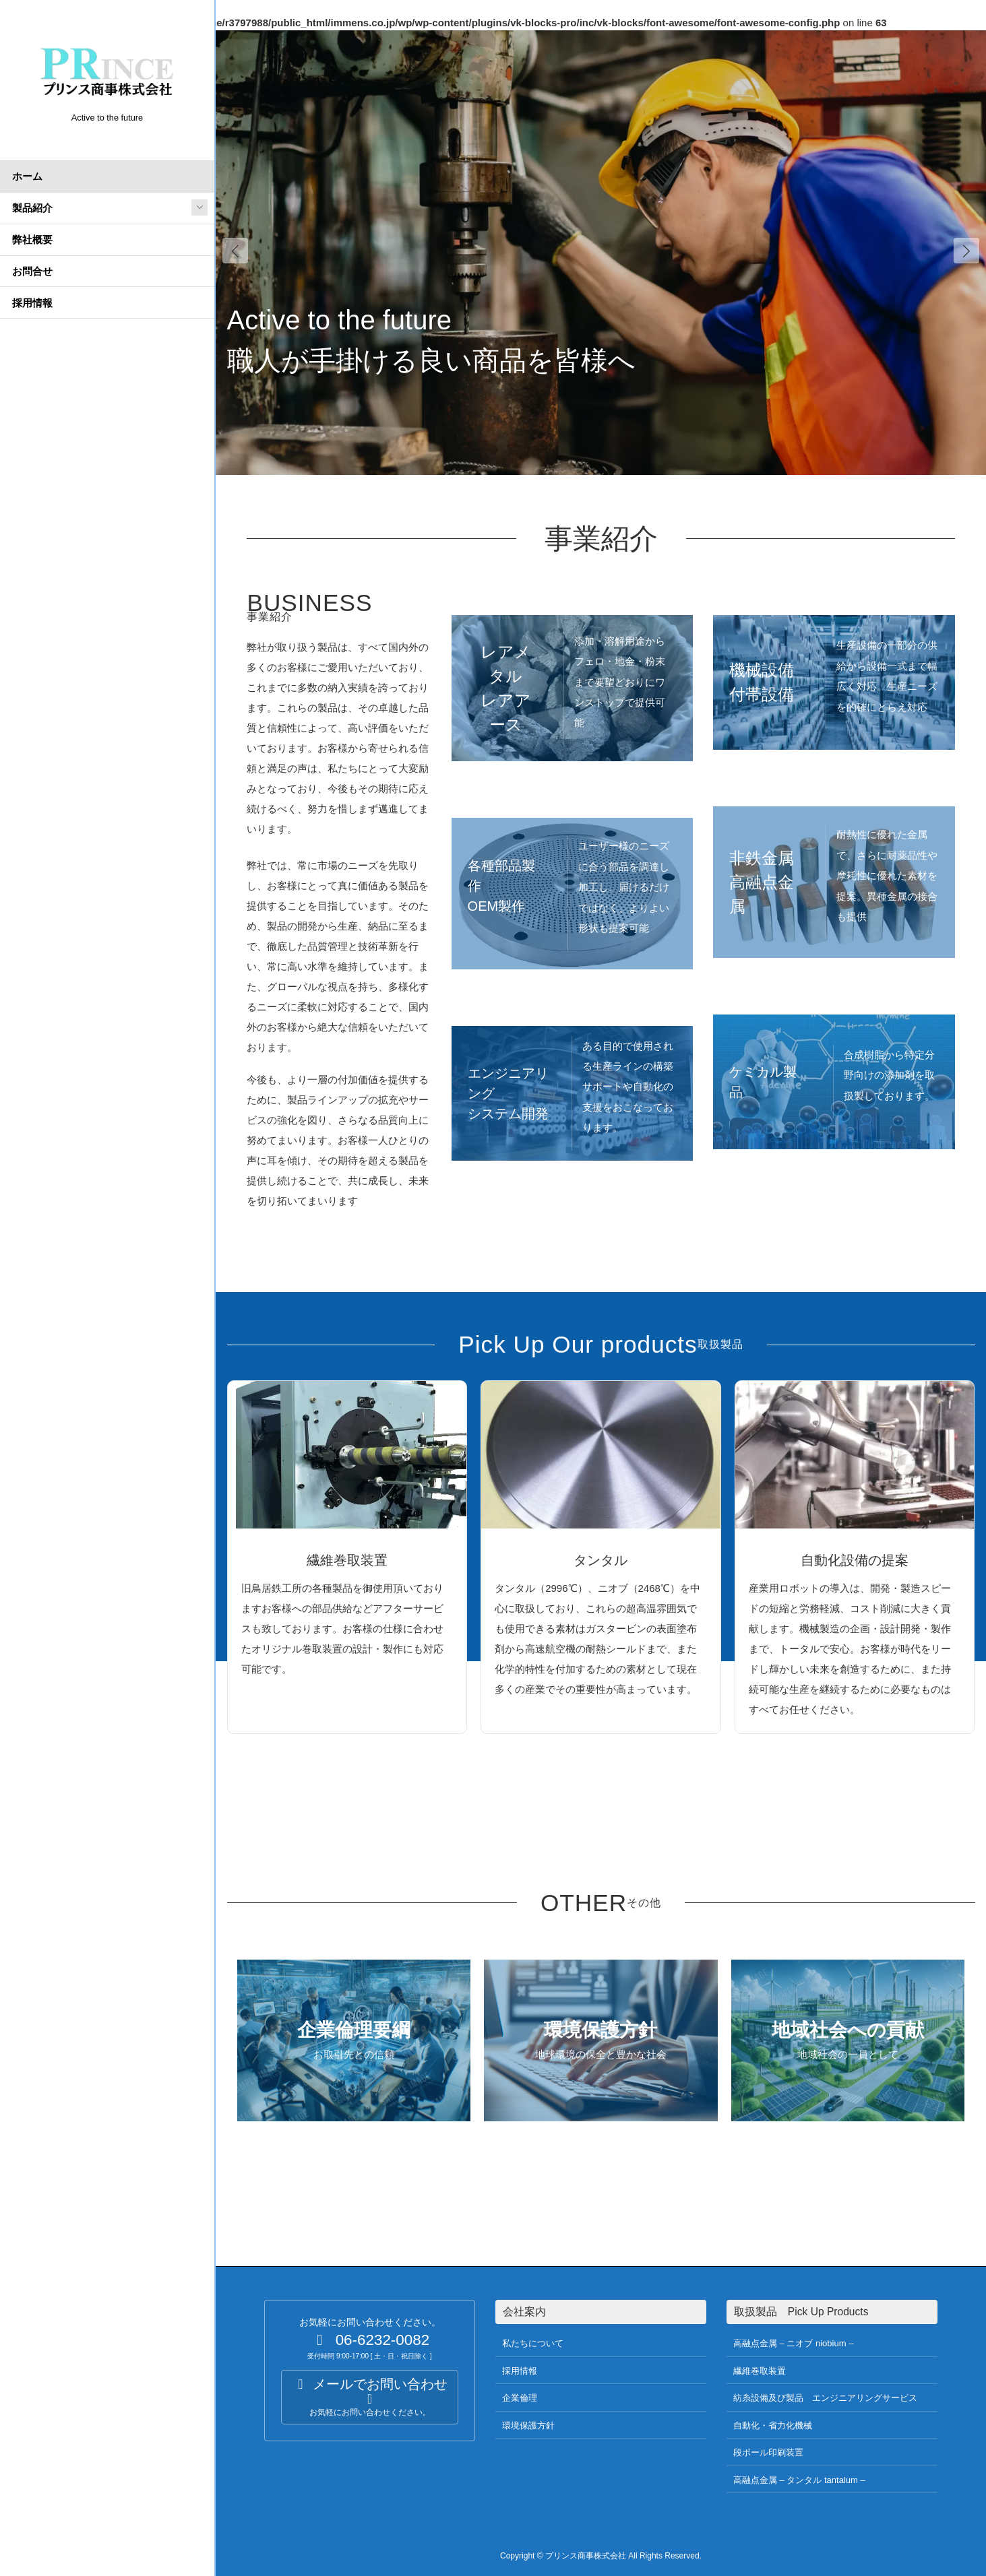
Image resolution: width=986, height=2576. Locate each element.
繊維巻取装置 (759, 2371)
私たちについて (532, 2343)
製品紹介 (32, 208)
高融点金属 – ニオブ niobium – (793, 2343)
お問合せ (32, 271)
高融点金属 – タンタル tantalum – (799, 2480)
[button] (966, 250)
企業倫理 (519, 2398)
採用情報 (32, 303)
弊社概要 (32, 239)
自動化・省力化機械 (772, 2425)
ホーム (27, 176)
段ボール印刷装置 (768, 2452)
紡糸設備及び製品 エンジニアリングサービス (825, 2398)
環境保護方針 (528, 2425)
